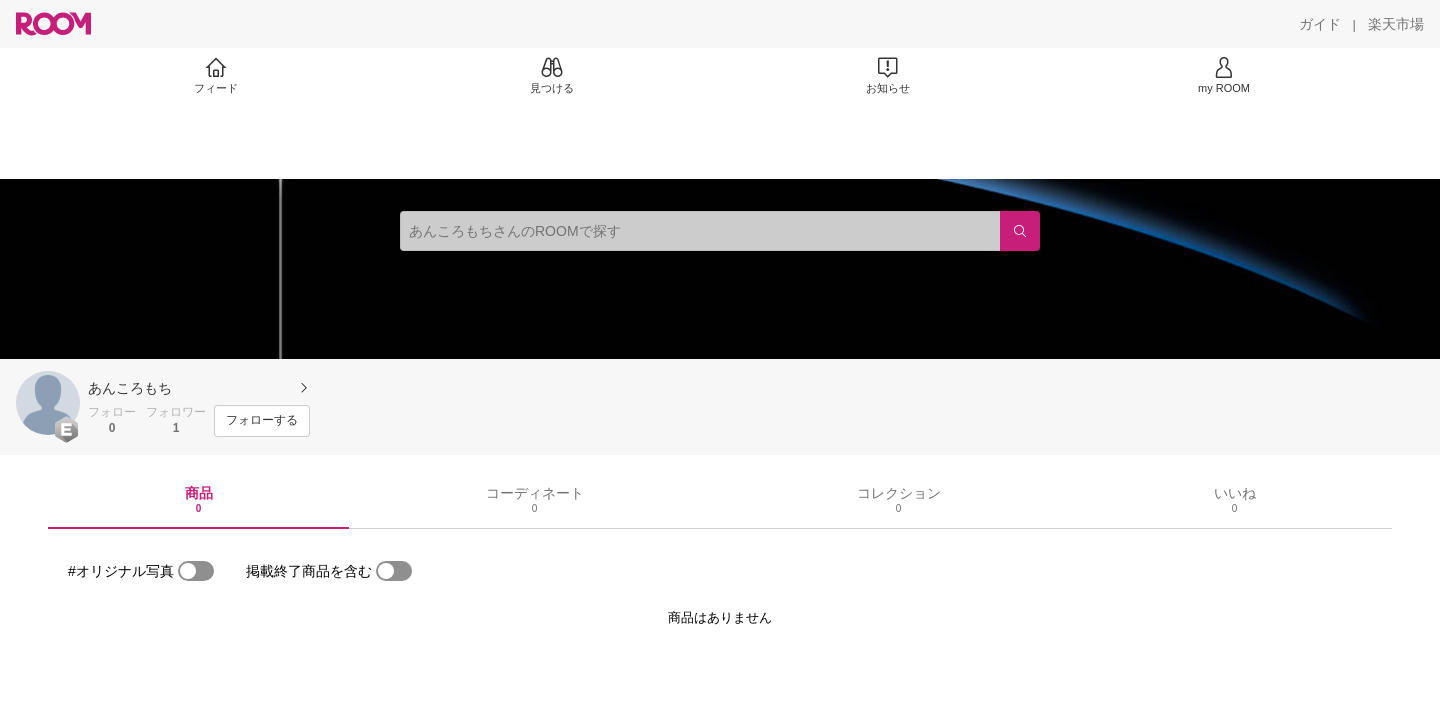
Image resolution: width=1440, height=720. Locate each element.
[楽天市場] (1396, 24)
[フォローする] (262, 421)
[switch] (196, 571)
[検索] (1020, 231)
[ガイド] (1320, 24)
